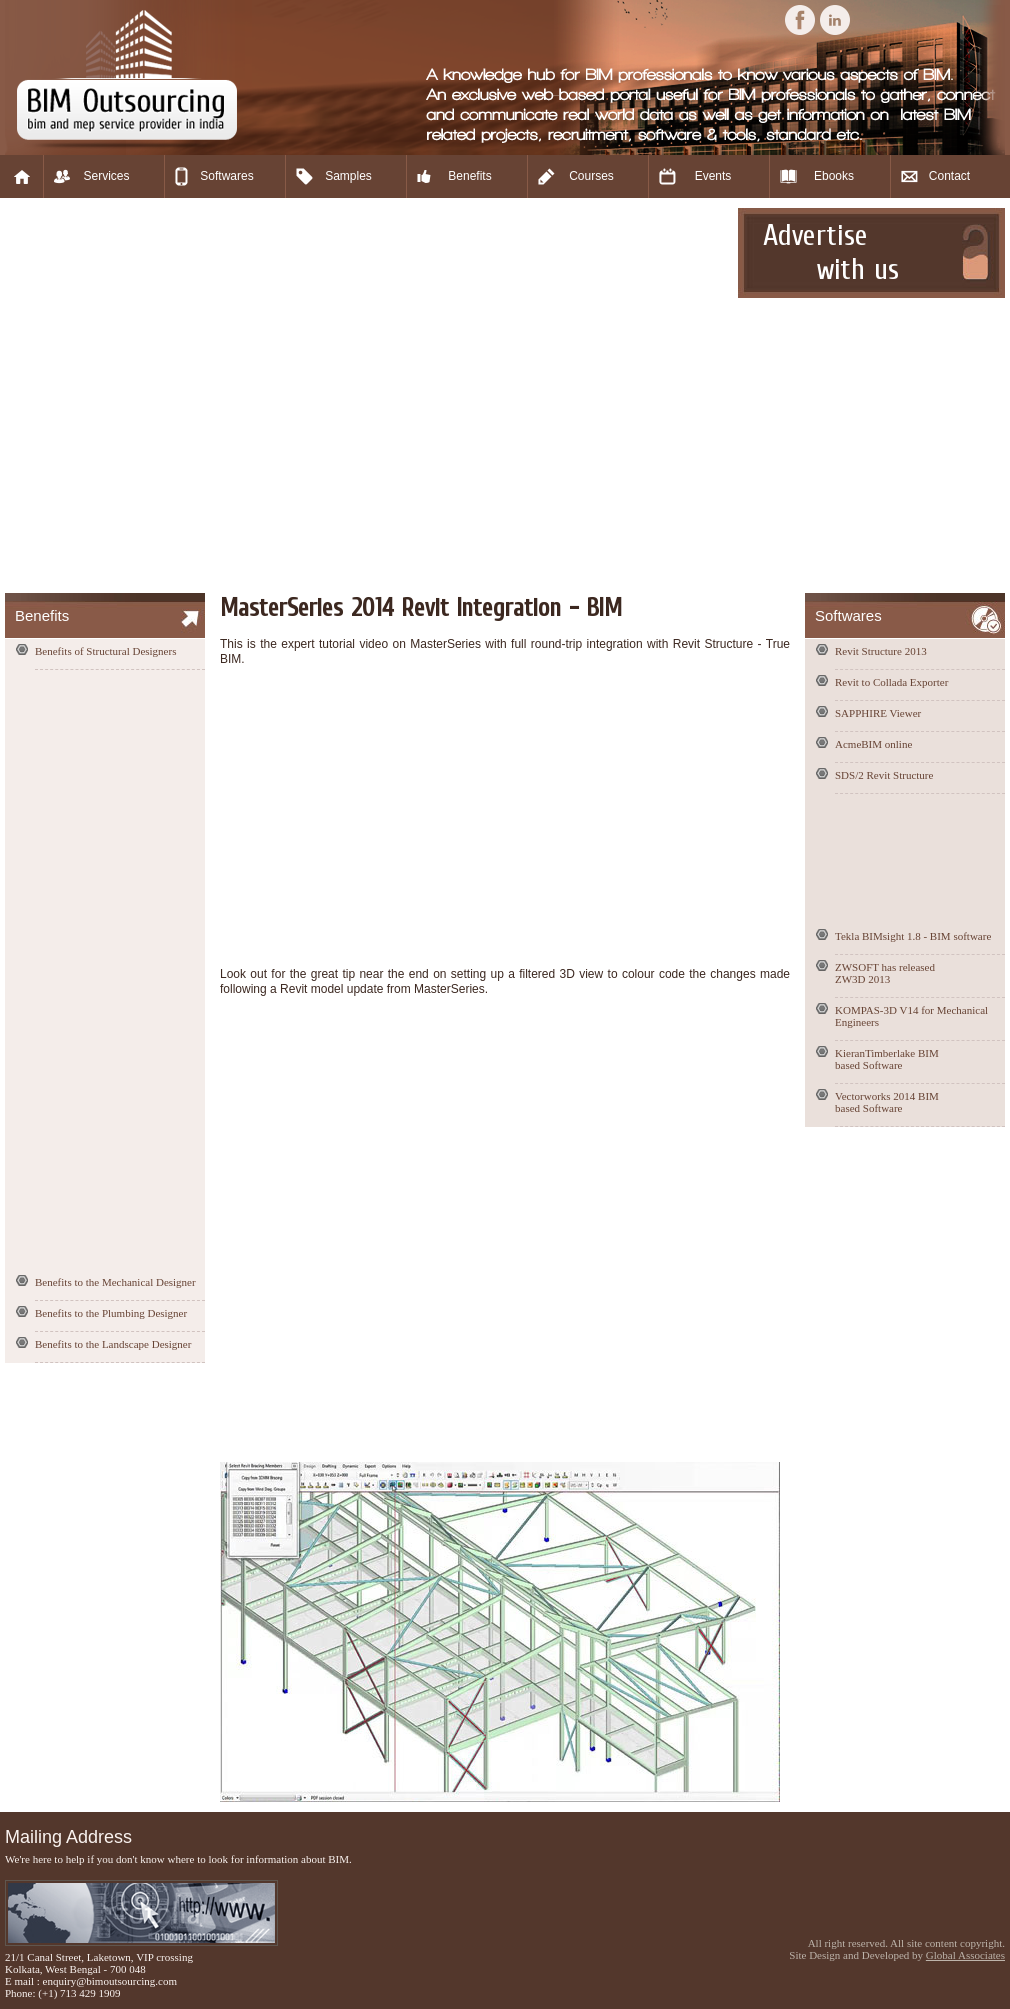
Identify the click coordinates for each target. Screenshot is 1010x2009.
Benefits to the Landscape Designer (113, 1344)
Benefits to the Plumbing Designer (111, 1313)
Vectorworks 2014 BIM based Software (887, 1102)
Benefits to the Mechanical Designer (115, 1282)
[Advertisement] (192, 395)
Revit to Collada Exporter (891, 682)
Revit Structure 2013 (881, 651)
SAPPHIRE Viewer (878, 713)
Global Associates (965, 1955)
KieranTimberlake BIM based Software (887, 1059)
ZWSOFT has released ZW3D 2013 (885, 973)
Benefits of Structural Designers (105, 651)
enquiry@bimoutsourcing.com (110, 1981)
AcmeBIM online (873, 744)
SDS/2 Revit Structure (884, 775)
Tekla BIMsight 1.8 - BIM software (913, 936)
